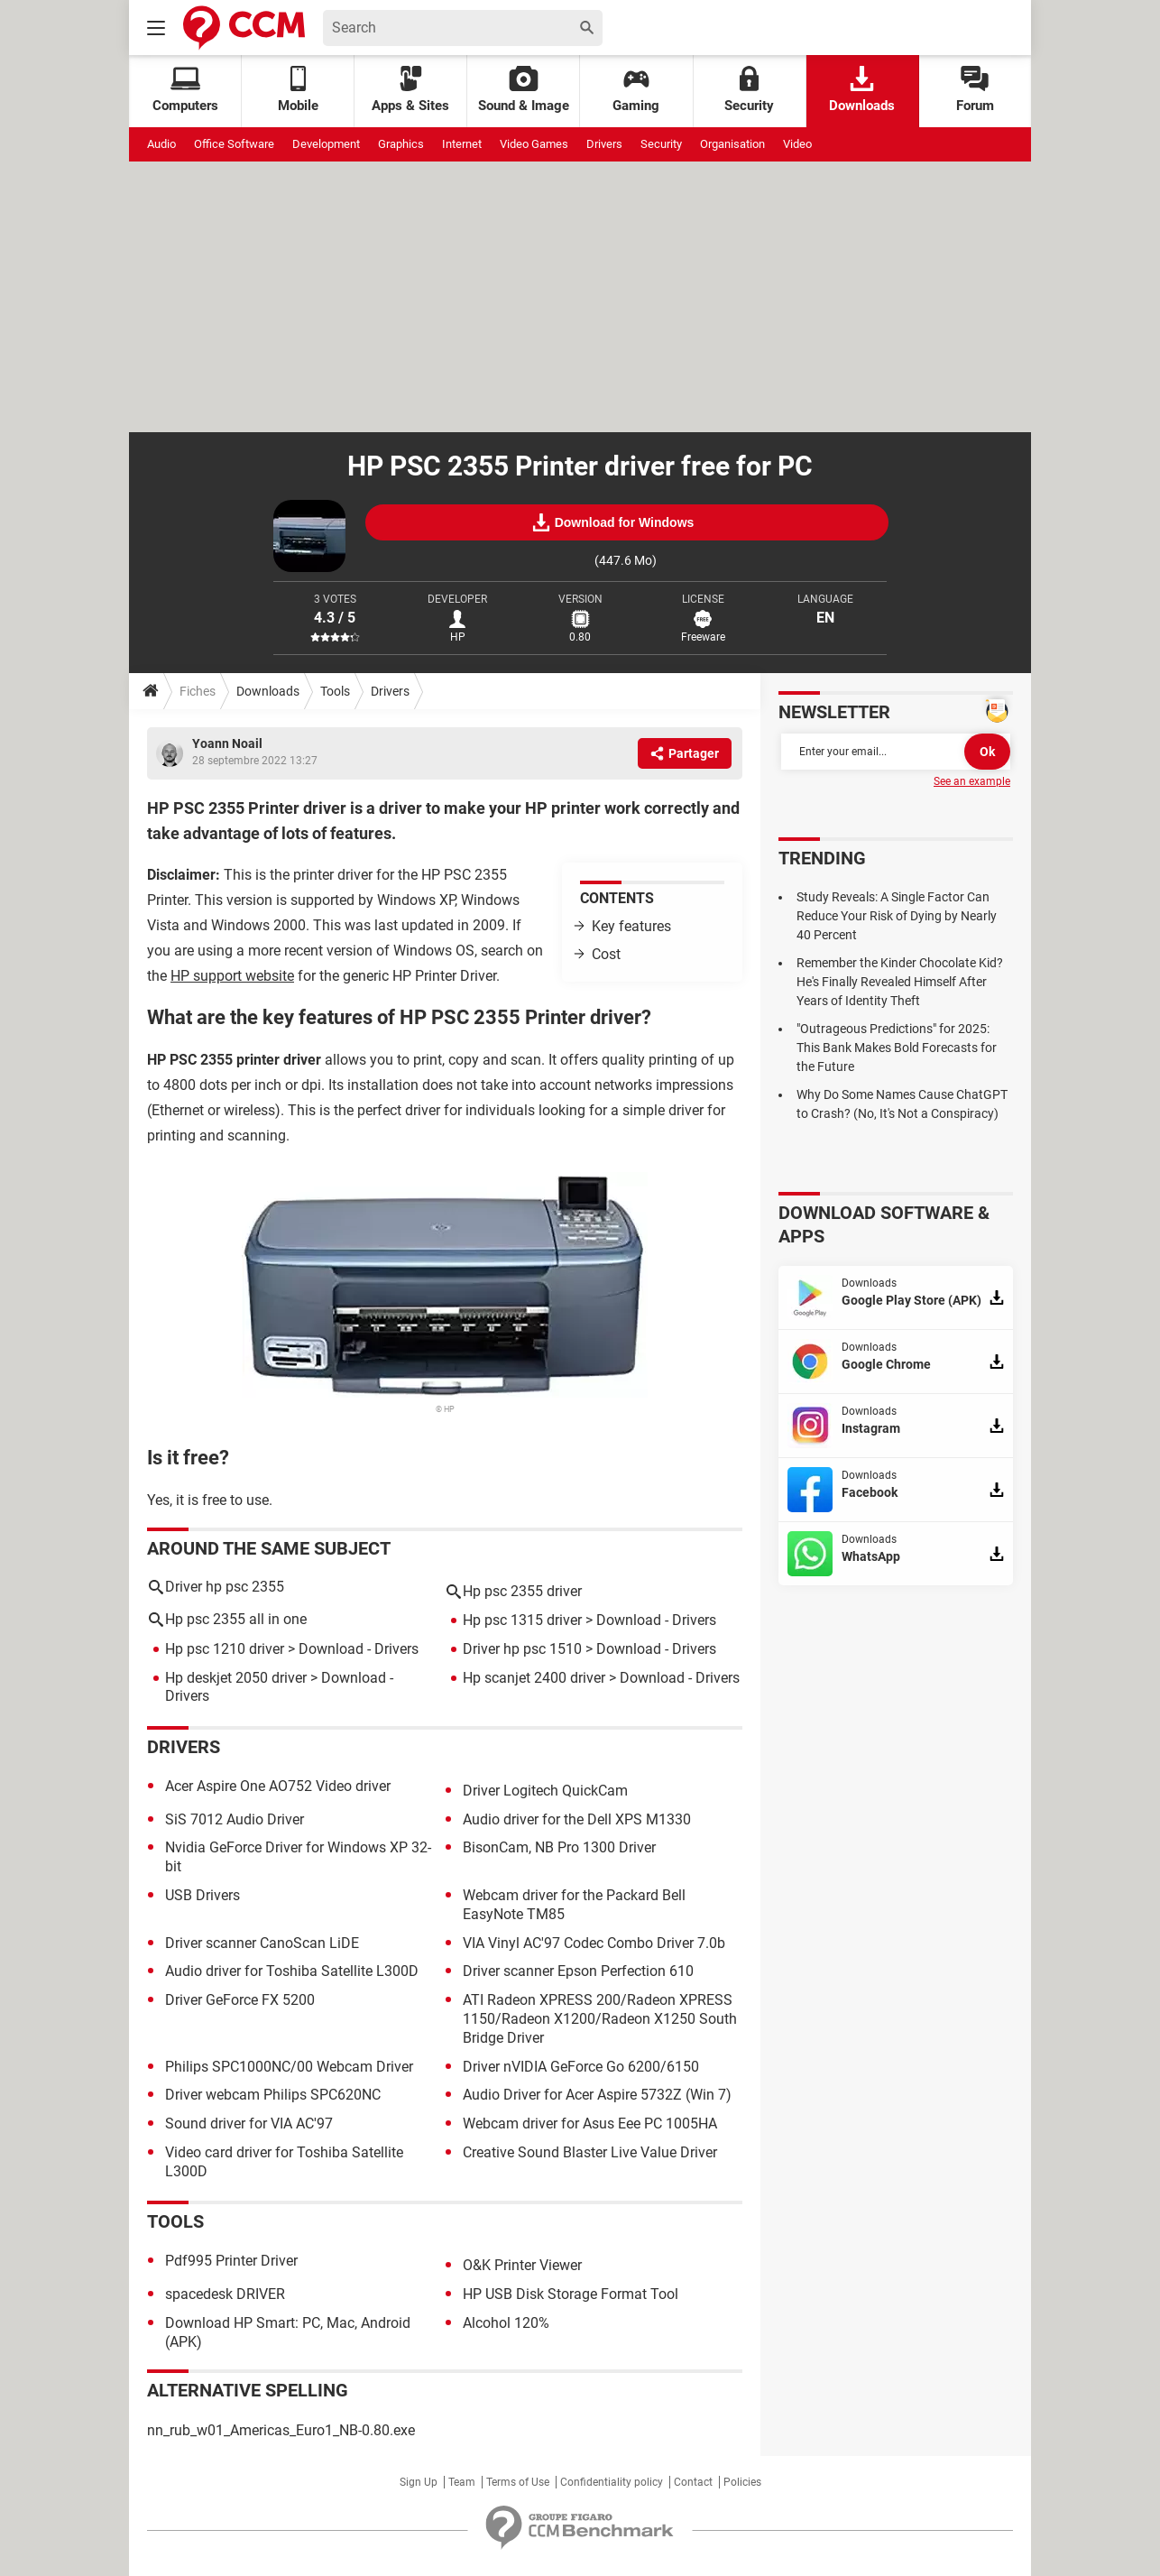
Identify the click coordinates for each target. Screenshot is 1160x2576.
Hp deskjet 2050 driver (236, 1677)
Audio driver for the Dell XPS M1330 (577, 1819)
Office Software (234, 144)
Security (749, 90)
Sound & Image (523, 90)
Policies (742, 2482)
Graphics (401, 144)
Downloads (862, 90)
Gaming (635, 90)
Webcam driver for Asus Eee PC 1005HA (590, 2123)
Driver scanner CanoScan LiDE (262, 1943)
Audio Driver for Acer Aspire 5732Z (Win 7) (597, 2094)
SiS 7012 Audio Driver (234, 1819)
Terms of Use (517, 2482)
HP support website (232, 975)
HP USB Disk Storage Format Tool (570, 2294)
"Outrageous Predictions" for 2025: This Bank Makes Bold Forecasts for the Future (896, 1047)
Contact (693, 2482)
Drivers (604, 144)
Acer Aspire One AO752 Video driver (278, 1786)
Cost (606, 954)
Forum (975, 90)
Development (326, 144)
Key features (631, 926)
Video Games (534, 144)
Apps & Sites (410, 90)
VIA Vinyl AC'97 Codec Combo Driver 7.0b (594, 1943)
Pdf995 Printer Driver (231, 2260)
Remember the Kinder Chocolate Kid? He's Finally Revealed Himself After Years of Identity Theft (899, 982)
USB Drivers (202, 1895)
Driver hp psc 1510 (522, 1648)
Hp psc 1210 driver (224, 1648)
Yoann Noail (227, 743)
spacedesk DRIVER (225, 2294)
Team (461, 2482)
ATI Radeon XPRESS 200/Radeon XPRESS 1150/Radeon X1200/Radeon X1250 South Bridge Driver (600, 2018)
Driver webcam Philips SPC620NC (273, 2094)
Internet (462, 144)
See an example (972, 781)
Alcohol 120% (506, 2322)
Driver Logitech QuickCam (545, 1790)
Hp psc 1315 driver (522, 1620)
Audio (161, 144)
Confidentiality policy (611, 2482)
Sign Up (418, 2482)
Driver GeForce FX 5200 (240, 1999)
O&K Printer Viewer (522, 2265)
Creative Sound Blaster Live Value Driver (590, 2152)
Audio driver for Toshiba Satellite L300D (292, 1971)
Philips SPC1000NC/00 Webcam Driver (289, 2066)
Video (797, 144)
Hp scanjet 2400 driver (534, 1677)
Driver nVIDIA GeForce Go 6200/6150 (581, 2066)
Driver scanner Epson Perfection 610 (578, 1971)
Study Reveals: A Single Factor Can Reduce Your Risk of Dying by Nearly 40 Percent (896, 916)
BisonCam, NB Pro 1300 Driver (559, 1847)
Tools (335, 691)
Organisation (732, 144)
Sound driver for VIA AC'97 (249, 2123)
